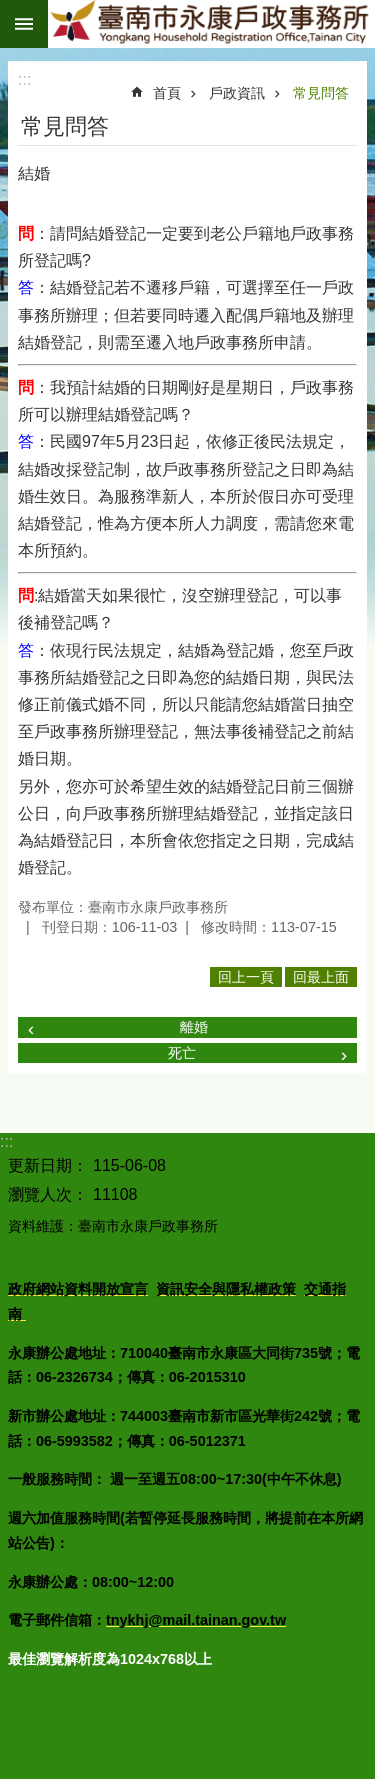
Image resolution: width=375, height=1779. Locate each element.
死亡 (182, 1053)
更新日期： (48, 1165)
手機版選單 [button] (24, 24)
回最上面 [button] (321, 977)
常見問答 (321, 93)
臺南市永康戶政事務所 (211, 24)
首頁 (167, 93)
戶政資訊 (237, 93)
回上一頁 (246, 977)
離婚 (194, 1027)
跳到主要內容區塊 (10, 10)
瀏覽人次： (48, 1194)
